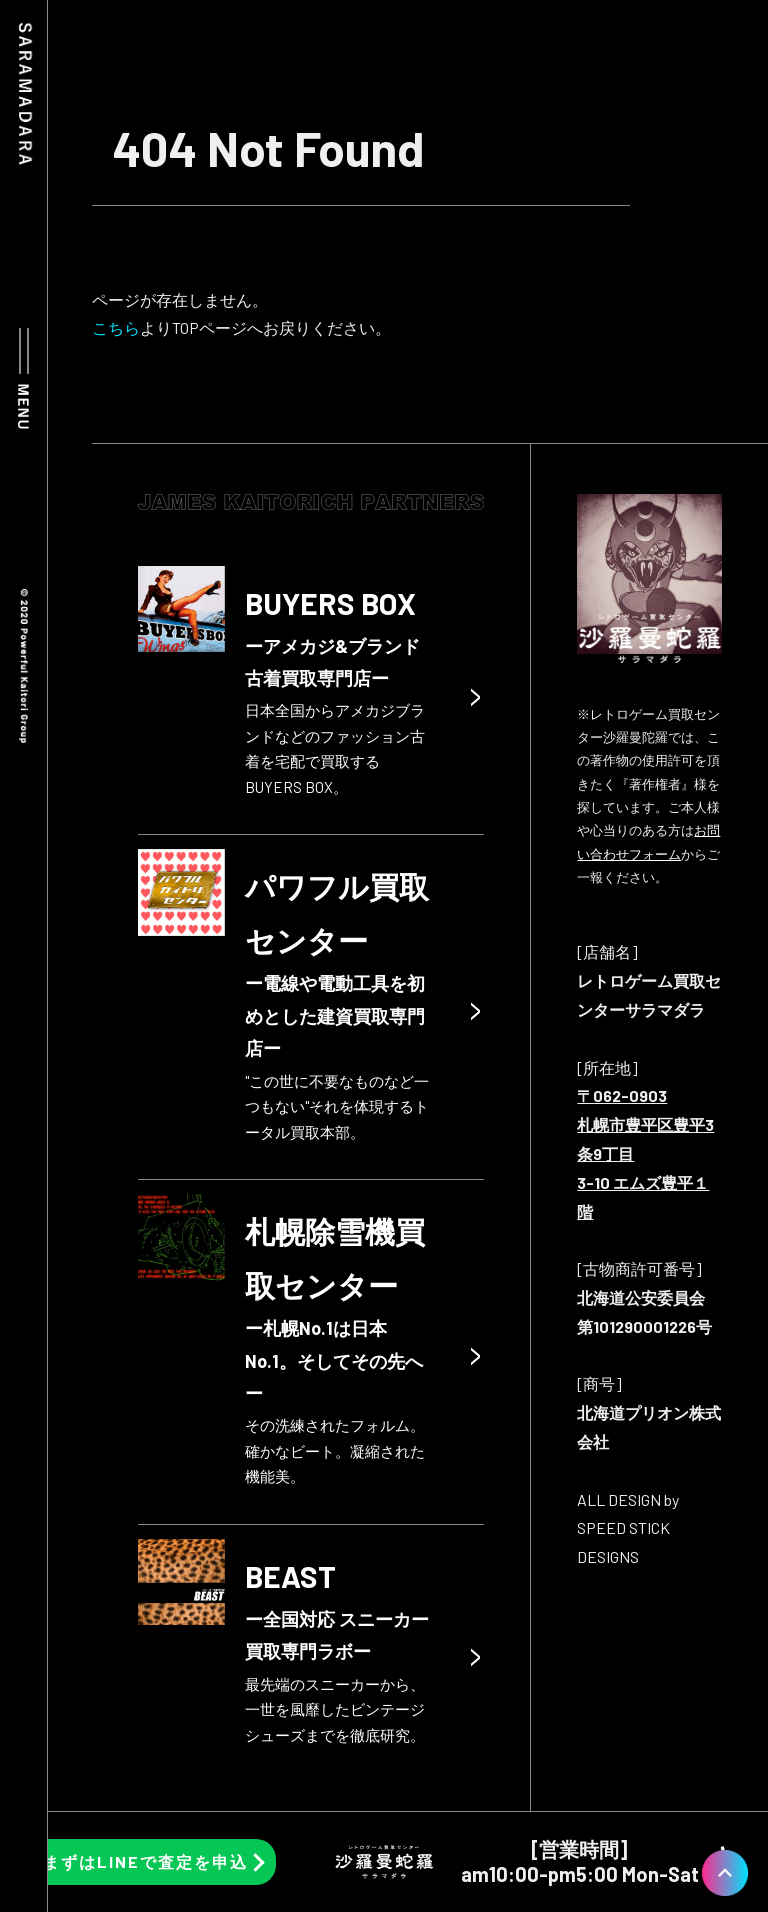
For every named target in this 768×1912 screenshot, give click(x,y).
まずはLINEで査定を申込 (145, 1861)
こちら (116, 327)
